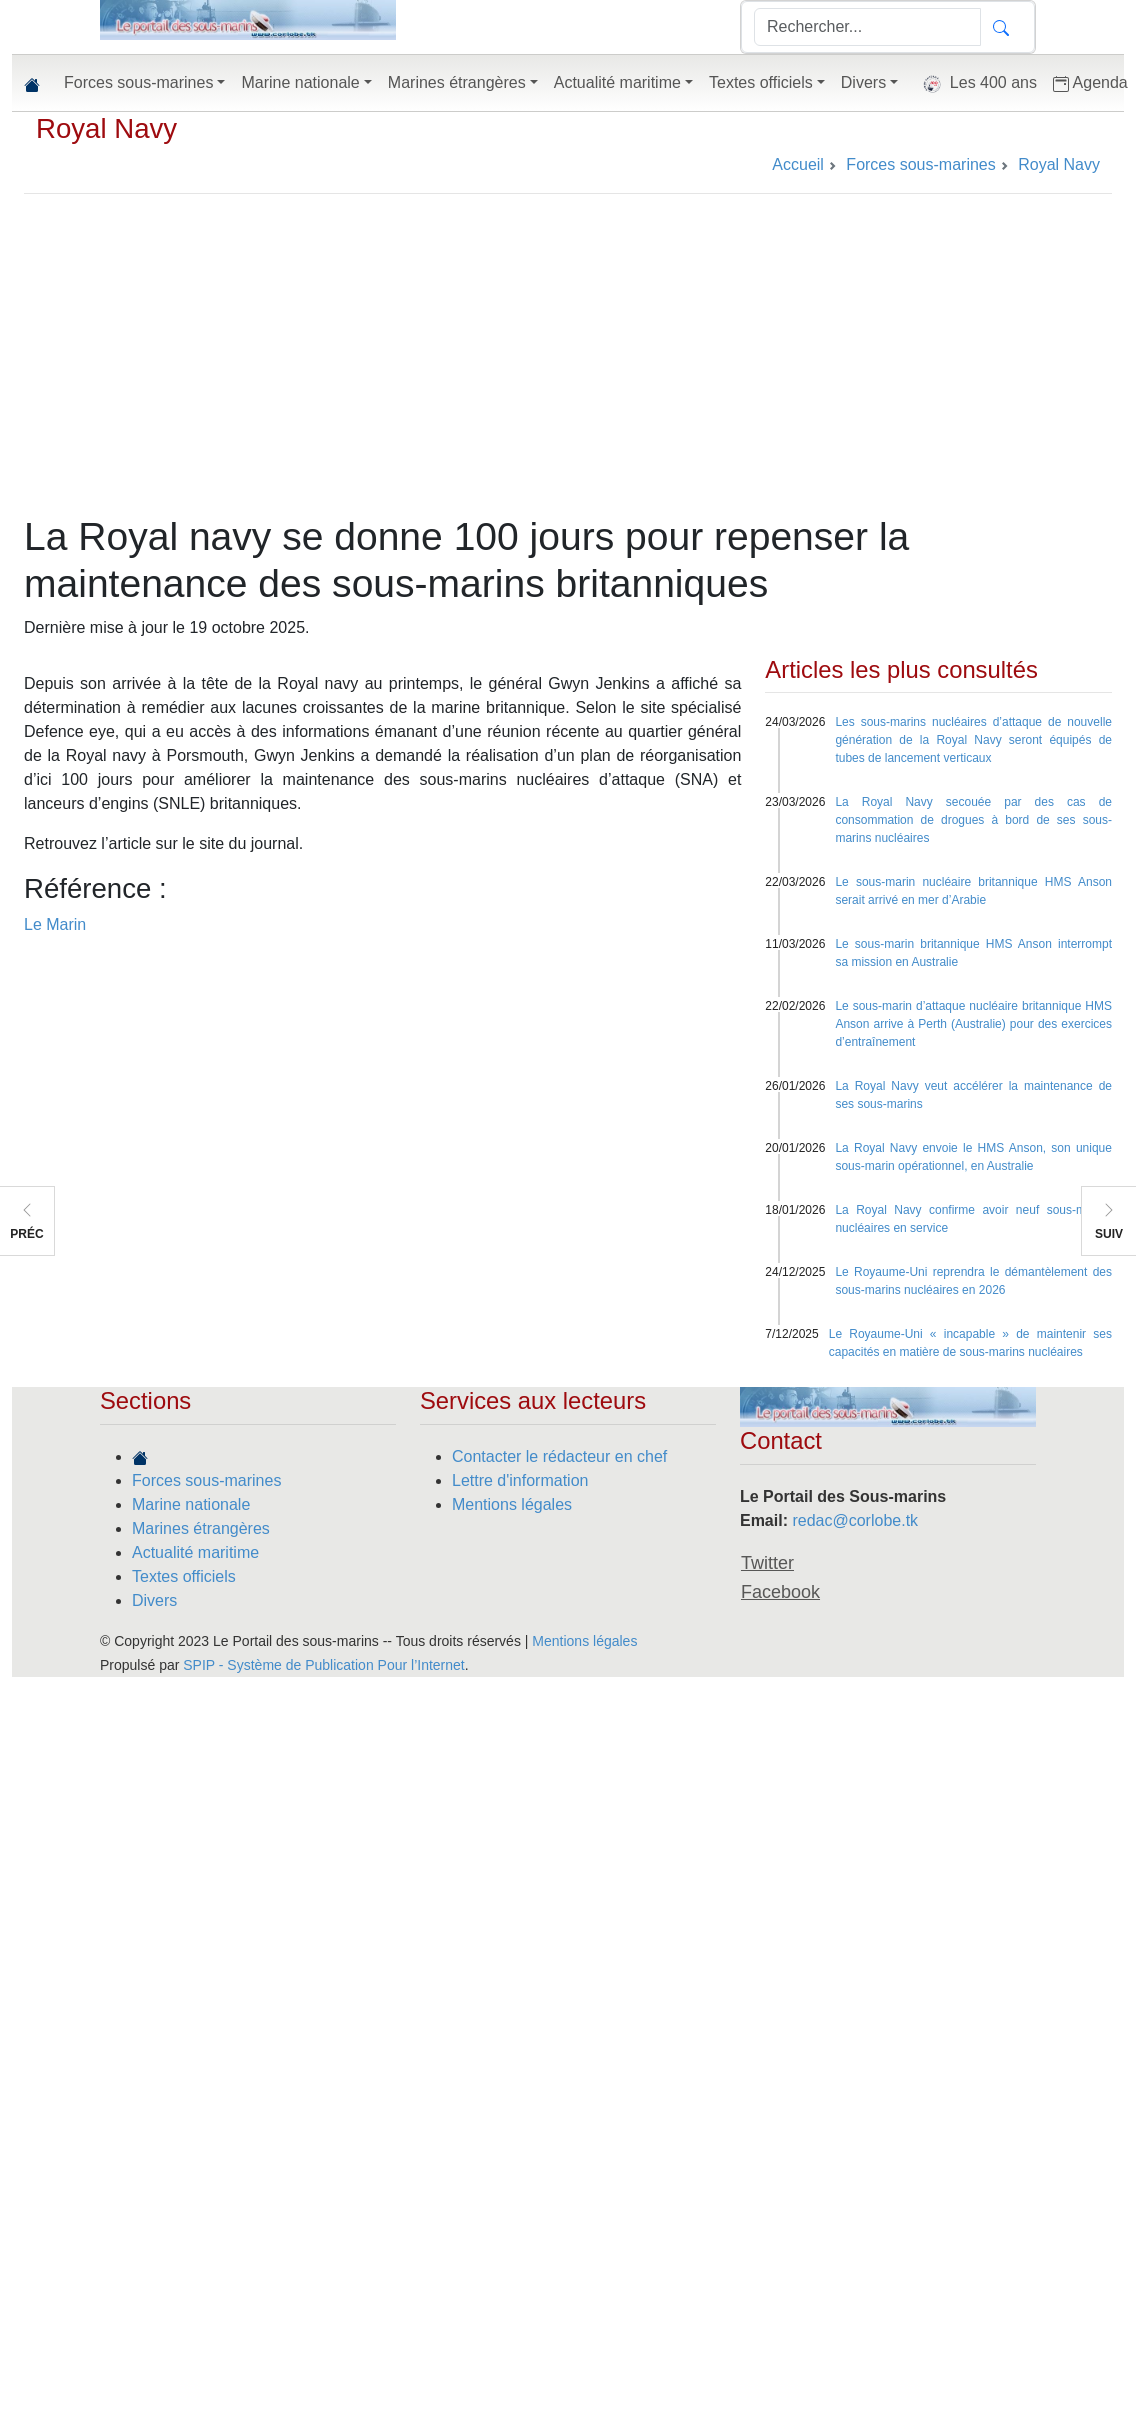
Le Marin (55, 924)
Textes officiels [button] (761, 82)
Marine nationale (191, 1504)
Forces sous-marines (206, 1480)
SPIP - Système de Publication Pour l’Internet (323, 1665)
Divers (154, 1600)
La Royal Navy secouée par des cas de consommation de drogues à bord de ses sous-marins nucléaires (973, 820)
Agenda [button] (1090, 83)
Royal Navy (106, 128)
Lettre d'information (520, 1480)
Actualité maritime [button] (617, 82)
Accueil (798, 164)
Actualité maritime (195, 1552)
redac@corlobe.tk (855, 1520)
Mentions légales (512, 1504)
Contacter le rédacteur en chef (559, 1456)
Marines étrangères (201, 1528)
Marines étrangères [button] (457, 82)
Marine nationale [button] (300, 82)
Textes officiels (184, 1576)
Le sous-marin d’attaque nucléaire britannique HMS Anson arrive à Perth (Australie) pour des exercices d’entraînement (973, 1024)
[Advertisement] (568, 364)
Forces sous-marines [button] (138, 82)
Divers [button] (863, 82)
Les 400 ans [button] (975, 84)
